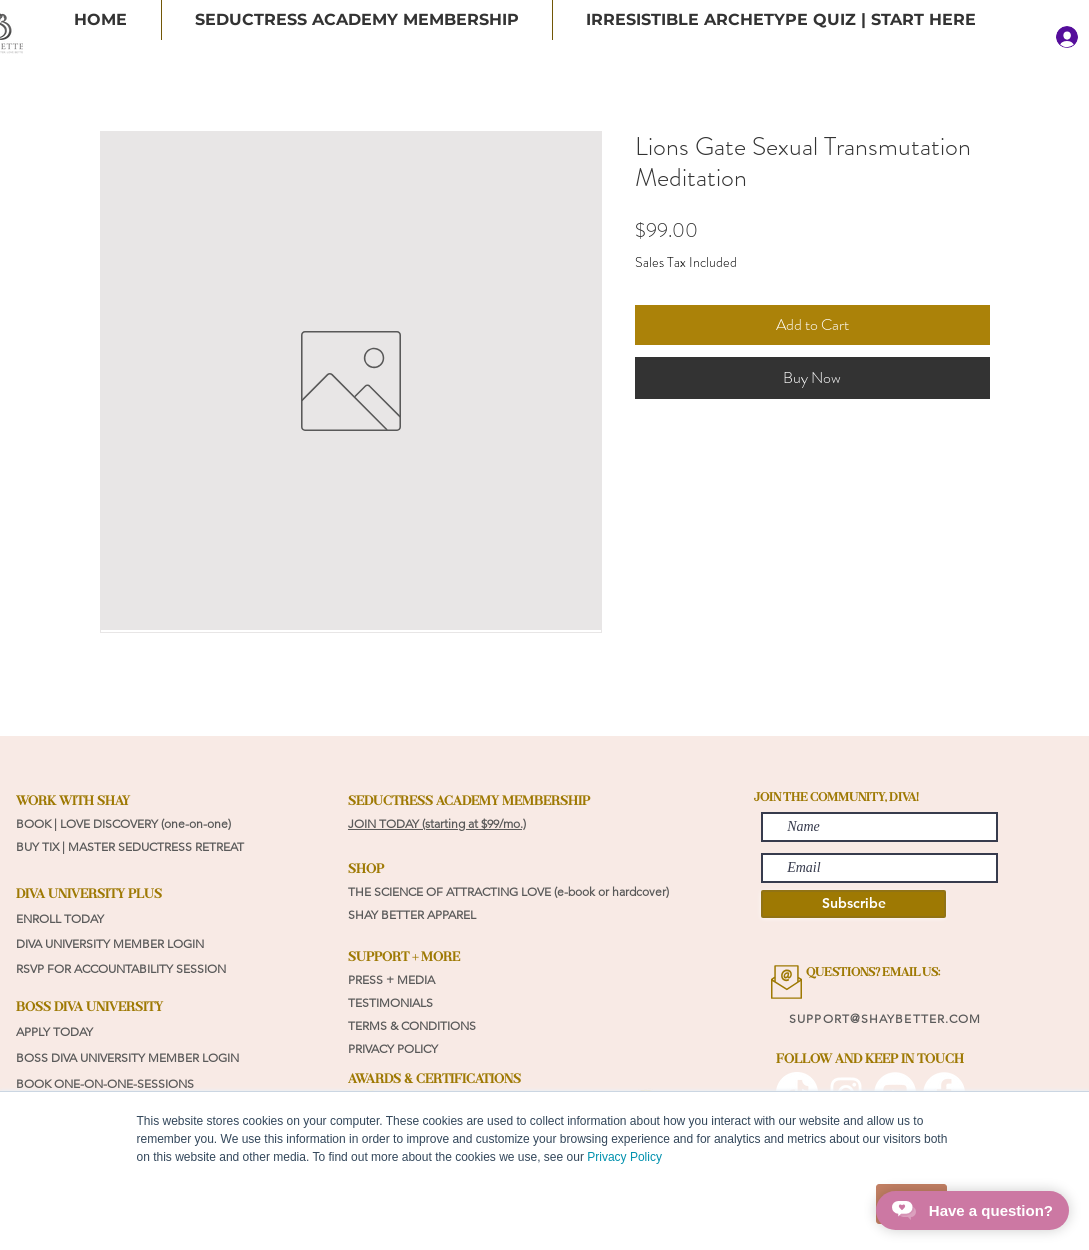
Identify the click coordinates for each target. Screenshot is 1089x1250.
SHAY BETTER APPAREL (413, 914)
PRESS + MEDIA (391, 979)
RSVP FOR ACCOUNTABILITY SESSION (121, 968)
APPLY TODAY (54, 1031)
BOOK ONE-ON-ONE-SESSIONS (106, 1083)
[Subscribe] (853, 904)
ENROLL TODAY (60, 918)
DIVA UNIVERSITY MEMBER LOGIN (110, 943)
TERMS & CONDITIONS (412, 1025)
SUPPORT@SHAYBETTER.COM (885, 1018)
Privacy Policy (624, 1157)
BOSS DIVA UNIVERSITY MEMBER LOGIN (127, 1057)
